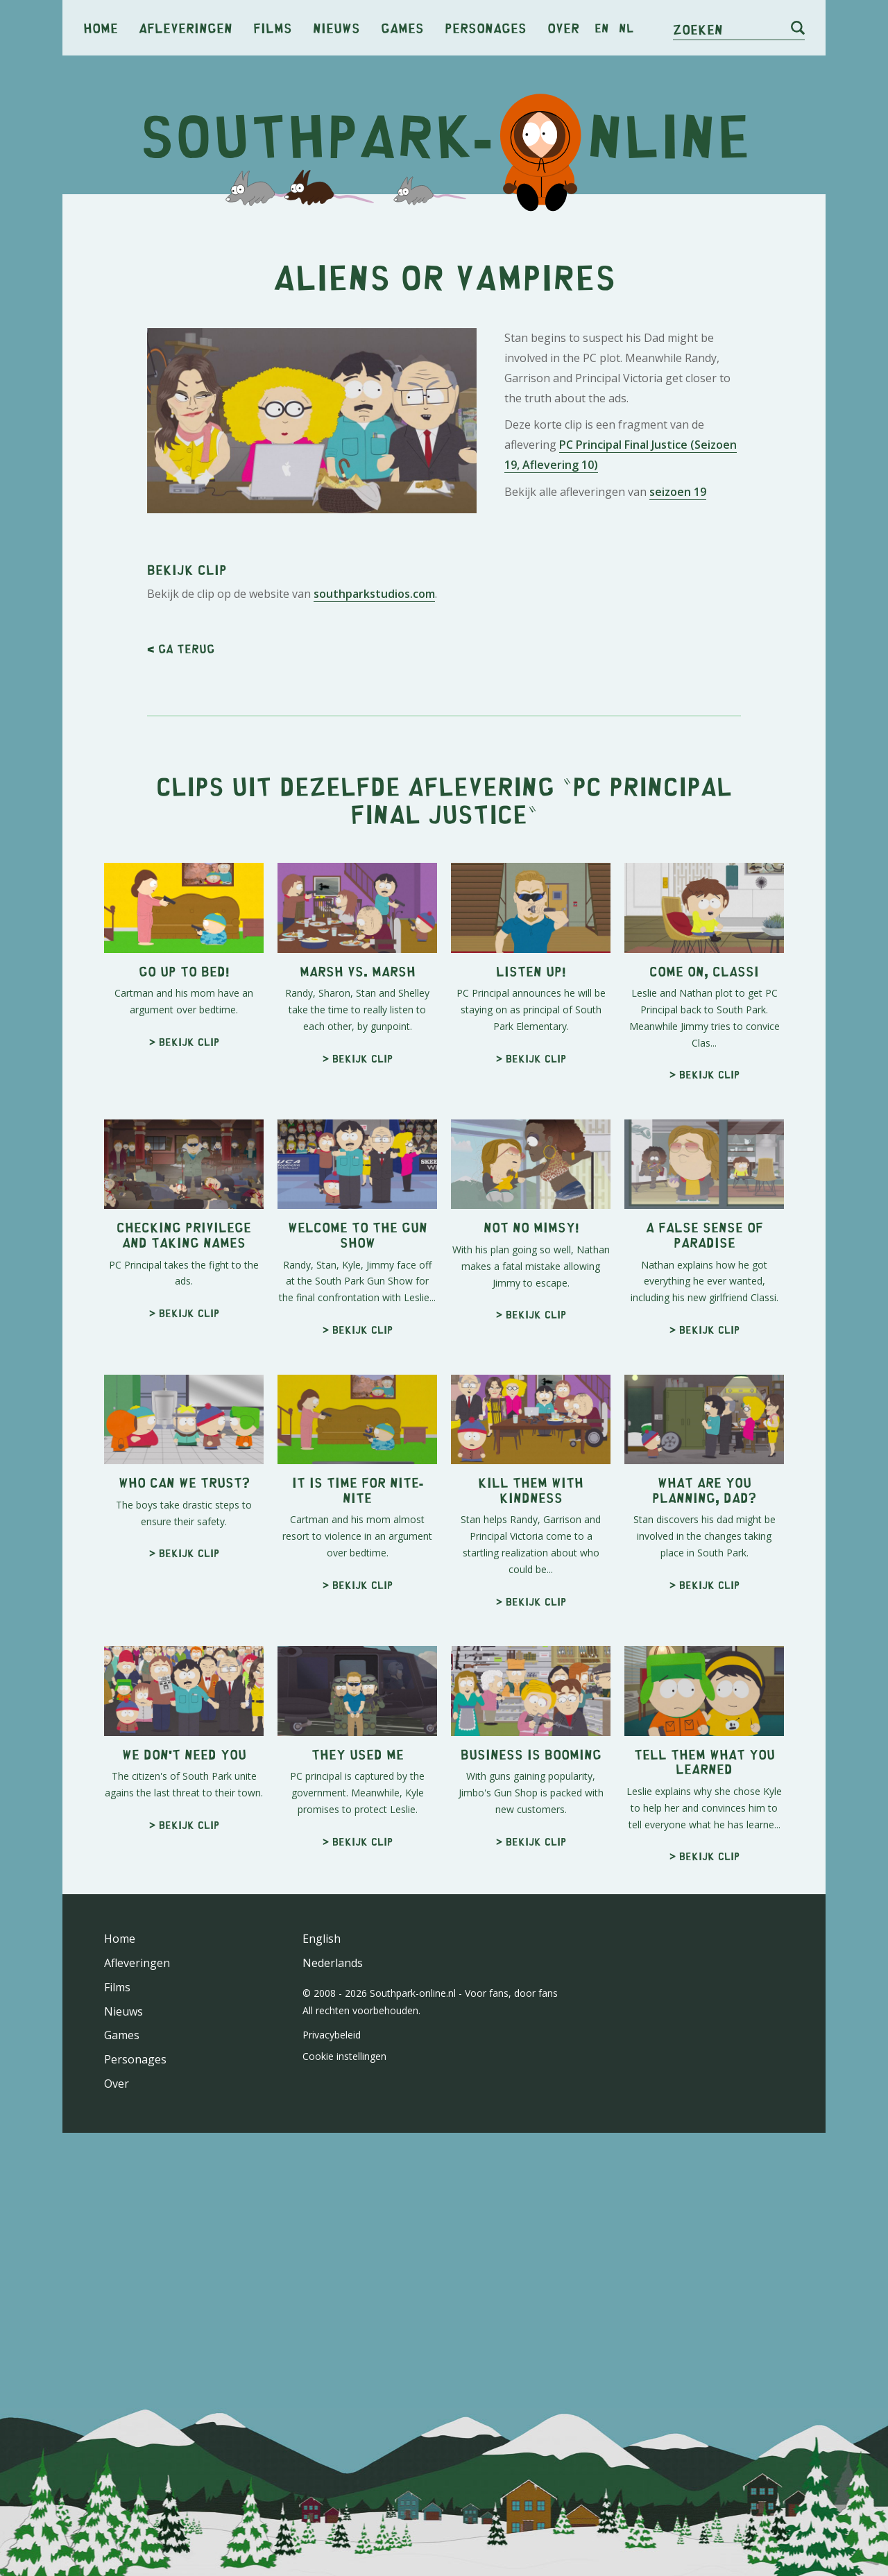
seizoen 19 (677, 491)
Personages (486, 27)
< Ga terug (180, 648)
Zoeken (698, 29)
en (602, 28)
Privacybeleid (331, 2034)
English (321, 1938)
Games (402, 27)
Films (272, 27)
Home (100, 27)
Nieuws (336, 27)
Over (563, 27)
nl (626, 28)
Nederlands (332, 1962)
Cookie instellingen (344, 2056)
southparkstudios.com (374, 593)
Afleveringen (185, 27)
